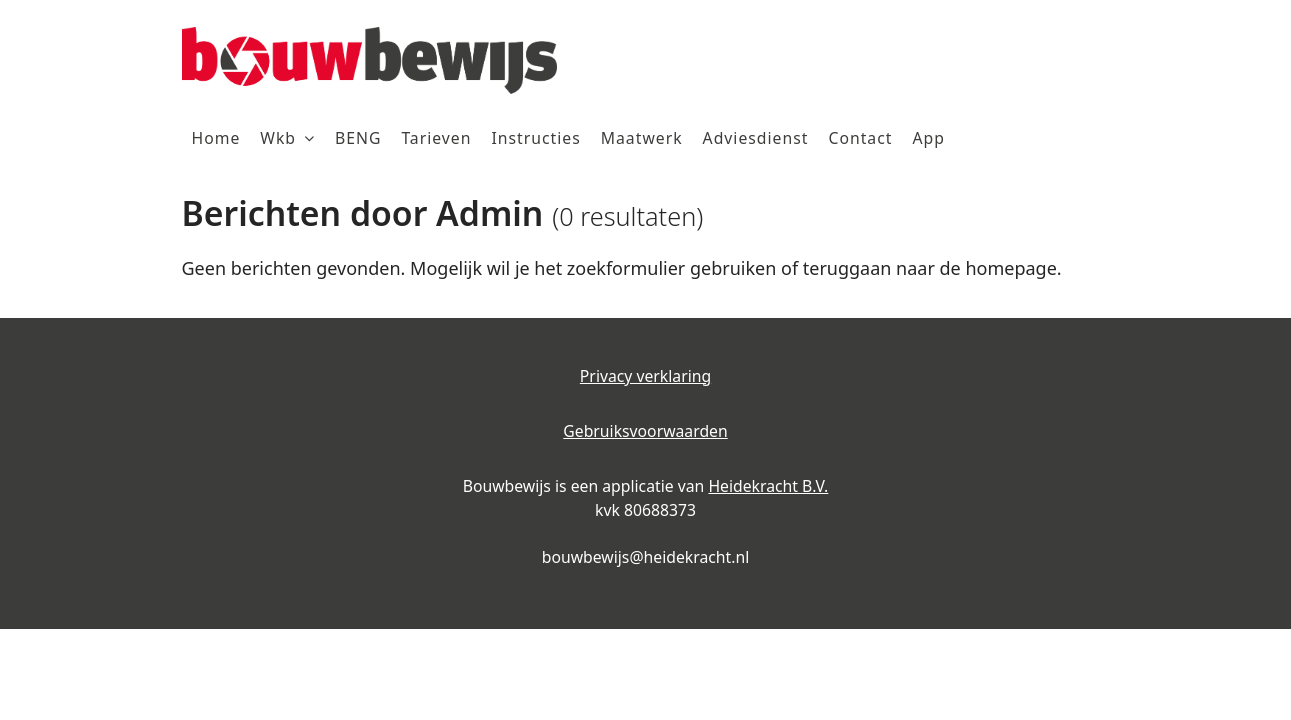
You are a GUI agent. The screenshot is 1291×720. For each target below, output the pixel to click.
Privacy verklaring (645, 376)
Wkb (278, 138)
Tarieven (436, 138)
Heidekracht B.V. (768, 486)
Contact (860, 138)
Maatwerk (642, 138)
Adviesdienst (756, 138)
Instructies (535, 138)
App (928, 138)
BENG (358, 138)
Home (216, 138)
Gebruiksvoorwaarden (645, 431)
